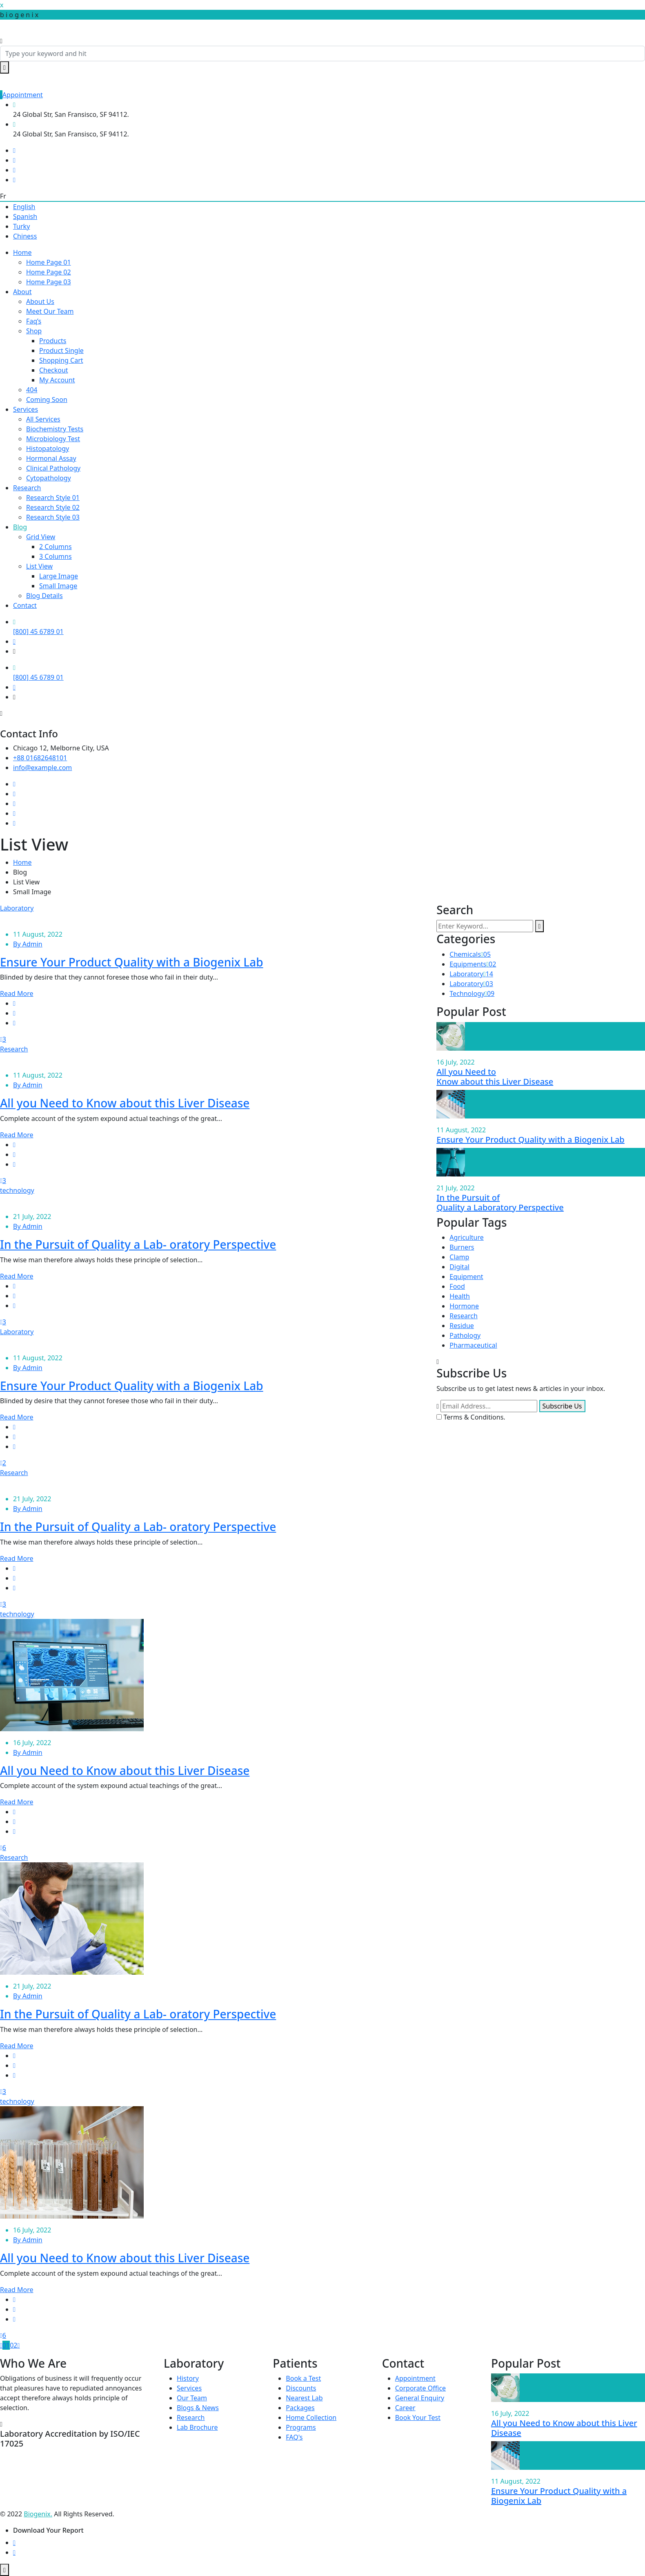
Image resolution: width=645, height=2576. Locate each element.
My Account (57, 379)
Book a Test (303, 2378)
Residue (461, 1325)
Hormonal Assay (51, 458)
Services (25, 409)
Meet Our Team (49, 311)
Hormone (464, 1305)
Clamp (459, 1256)
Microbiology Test (53, 438)
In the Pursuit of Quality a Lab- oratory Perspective (138, 1244)
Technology (471, 993)
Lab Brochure (197, 2427)
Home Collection (311, 2417)
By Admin (27, 944)
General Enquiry (420, 2397)
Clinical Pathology (53, 468)
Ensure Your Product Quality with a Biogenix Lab (131, 962)
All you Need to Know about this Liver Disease (124, 1103)
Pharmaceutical (473, 1345)
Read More (16, 993)
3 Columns (55, 556)
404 (31, 389)
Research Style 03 (53, 517)
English (24, 206)
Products (53, 340)
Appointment (21, 94)
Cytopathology (48, 477)
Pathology (464, 1335)
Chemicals (470, 954)
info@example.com (42, 767)
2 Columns (55, 546)
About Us (40, 301)
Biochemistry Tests (54, 428)
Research (27, 487)
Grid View (40, 536)
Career (405, 2407)
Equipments (472, 964)
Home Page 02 (48, 272)
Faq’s (33, 321)
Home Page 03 (48, 281)
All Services (43, 419)
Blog (20, 526)
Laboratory (16, 908)
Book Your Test (417, 2417)
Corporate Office (420, 2388)
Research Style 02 (53, 507)
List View (39, 566)
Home (22, 252)
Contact (25, 605)
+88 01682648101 (40, 757)
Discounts (301, 2388)
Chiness (25, 236)
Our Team (192, 2397)
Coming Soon (46, 399)
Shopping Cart (61, 360)
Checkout (53, 370)
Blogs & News (198, 2407)
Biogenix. (38, 2513)
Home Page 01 (48, 262)
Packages (300, 2407)
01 (6, 2345)
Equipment (466, 1276)
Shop (34, 330)
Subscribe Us (562, 1406)
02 (13, 2345)
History (188, 2378)
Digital (459, 1266)
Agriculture (466, 1237)
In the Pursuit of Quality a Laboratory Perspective (500, 1202)
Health (459, 1296)
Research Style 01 (53, 497)
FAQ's (294, 2437)
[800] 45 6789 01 (38, 631)
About (22, 291)
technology (17, 1190)
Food (457, 1286)
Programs (301, 2427)
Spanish (25, 216)
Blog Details (44, 595)
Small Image (58, 585)
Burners (461, 1247)
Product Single (61, 350)
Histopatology (47, 448)
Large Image (58, 575)
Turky (21, 226)
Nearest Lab (304, 2397)
